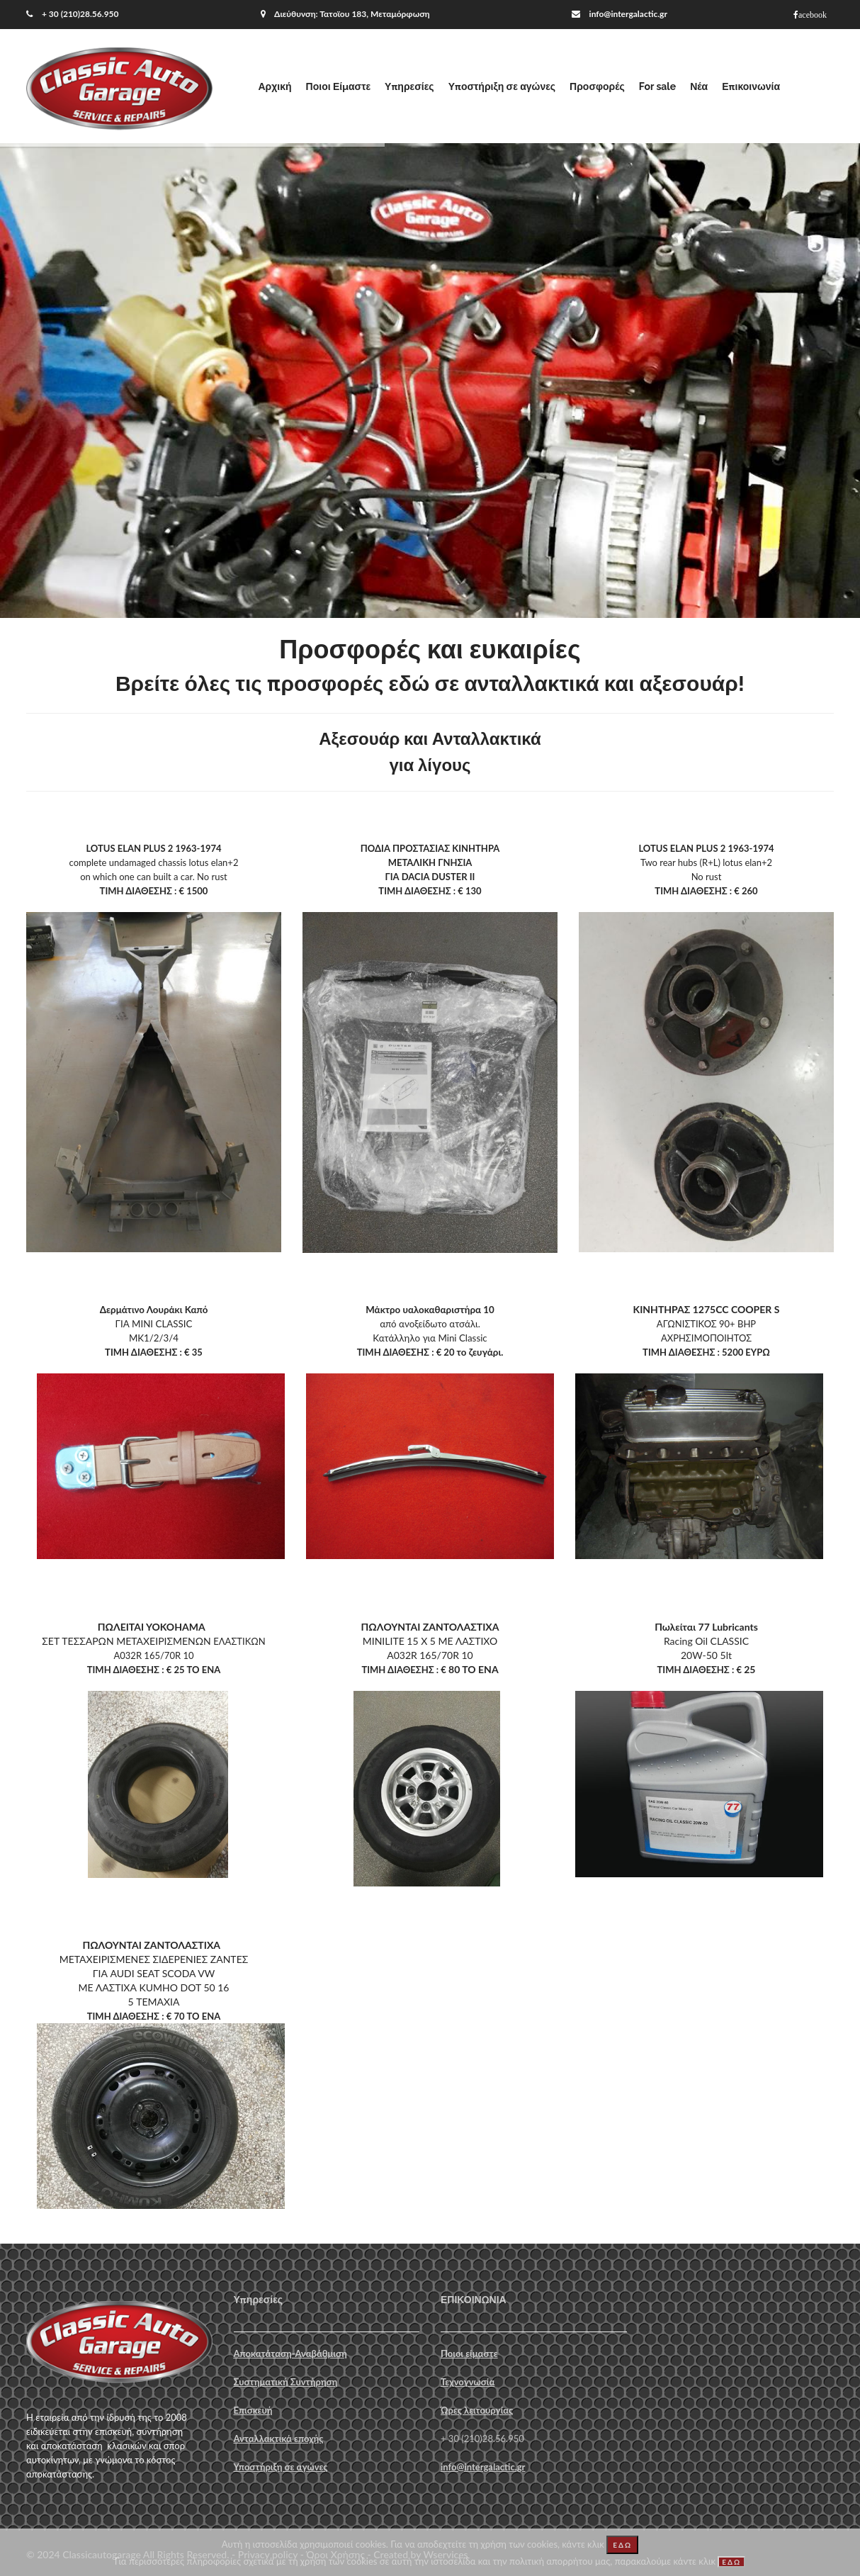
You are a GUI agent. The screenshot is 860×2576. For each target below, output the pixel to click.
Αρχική (275, 86)
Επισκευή (253, 2410)
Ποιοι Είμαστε (338, 86)
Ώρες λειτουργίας (477, 2410)
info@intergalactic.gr (628, 14)
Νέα (699, 86)
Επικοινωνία (751, 86)
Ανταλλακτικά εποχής (279, 2438)
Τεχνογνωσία (467, 2381)
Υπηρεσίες (409, 86)
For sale (657, 86)
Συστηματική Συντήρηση (286, 2381)
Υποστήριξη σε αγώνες (501, 86)
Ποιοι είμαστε (469, 2353)
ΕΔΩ (622, 2545)
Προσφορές (597, 86)
